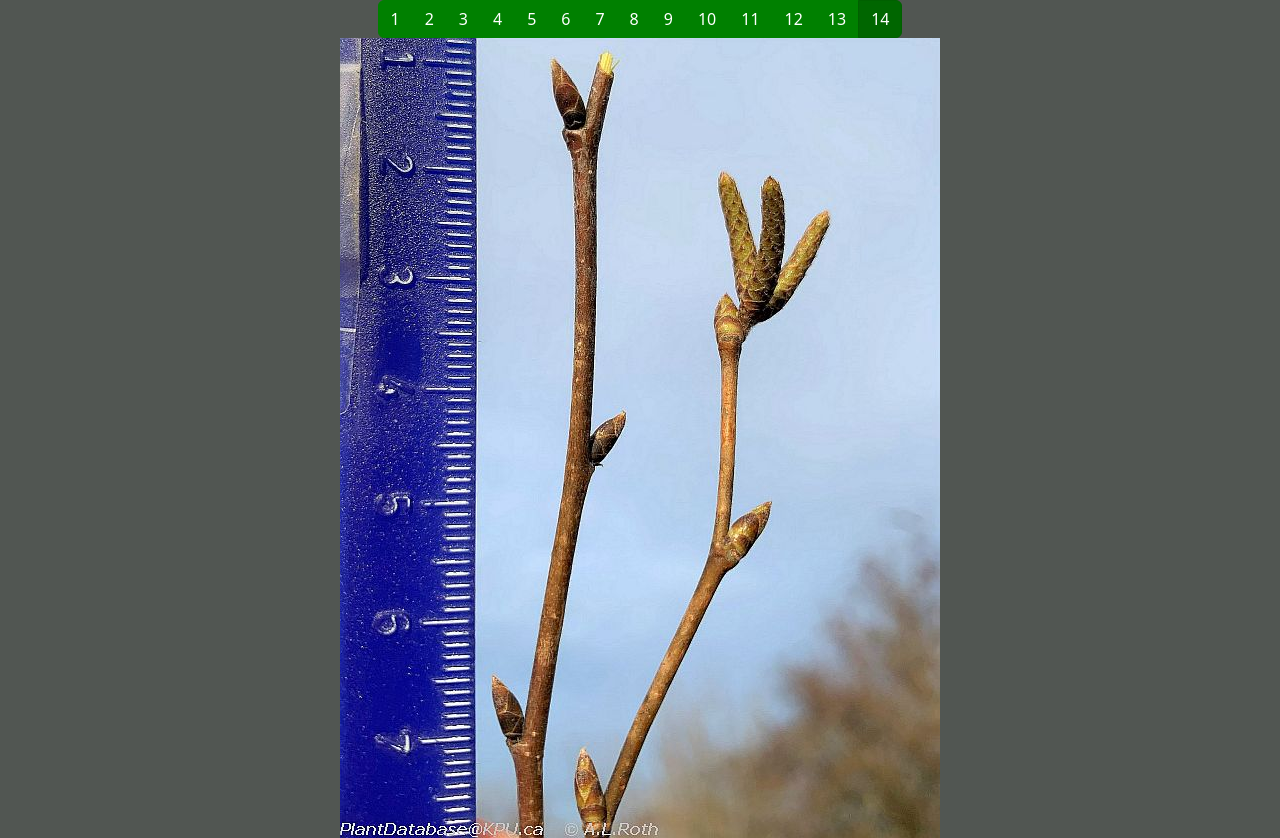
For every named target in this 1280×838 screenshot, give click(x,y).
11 (750, 19)
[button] (361, 438)
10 (707, 19)
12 (794, 19)
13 (837, 19)
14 (880, 19)
